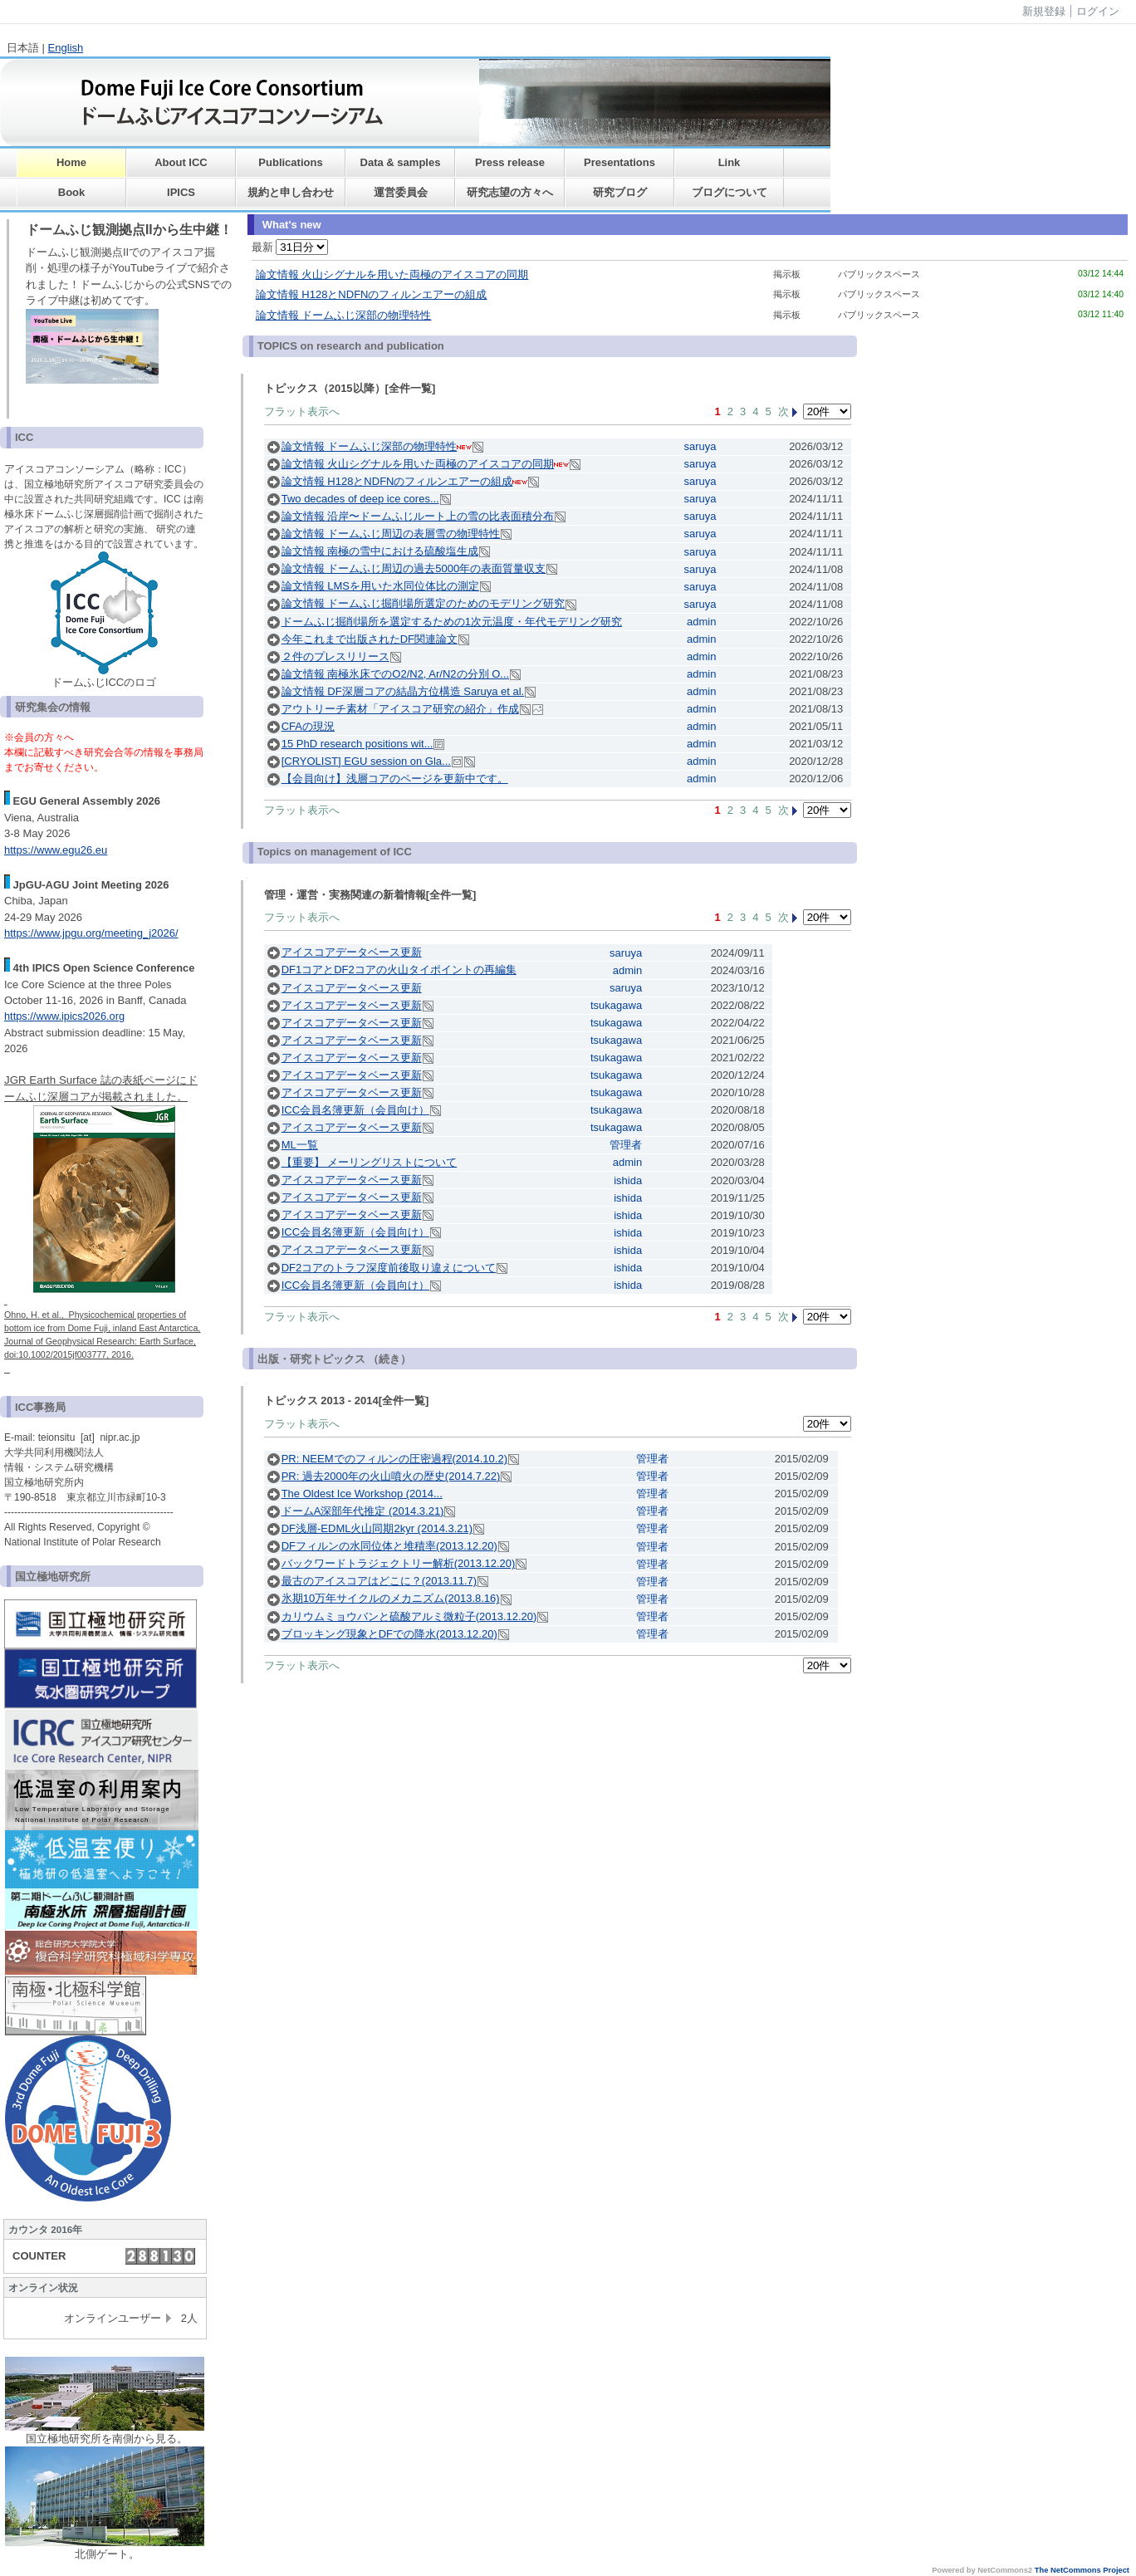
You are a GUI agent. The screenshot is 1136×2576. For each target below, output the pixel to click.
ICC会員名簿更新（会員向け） (355, 1110)
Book (72, 192)
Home (71, 162)
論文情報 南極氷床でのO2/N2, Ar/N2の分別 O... (395, 674)
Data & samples (400, 162)
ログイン (1097, 11)
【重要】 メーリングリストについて (370, 1162)
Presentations (619, 162)
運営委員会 (401, 192)
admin (701, 621)
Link (729, 162)
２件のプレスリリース (335, 656)
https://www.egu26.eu (55, 850)
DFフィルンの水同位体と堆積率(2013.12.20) (389, 1546)
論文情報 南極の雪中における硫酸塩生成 (380, 551)
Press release (510, 162)
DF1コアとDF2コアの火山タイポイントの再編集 (399, 969)
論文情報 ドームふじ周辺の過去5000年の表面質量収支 (414, 568)
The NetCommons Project (1082, 2570)
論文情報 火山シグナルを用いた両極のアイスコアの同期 (392, 274)
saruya (699, 446)
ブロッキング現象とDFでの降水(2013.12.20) (389, 1634)
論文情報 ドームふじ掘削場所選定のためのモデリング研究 (424, 603)
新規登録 (1043, 11)
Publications (290, 162)
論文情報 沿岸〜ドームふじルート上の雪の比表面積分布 (418, 516)
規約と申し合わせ (290, 192)
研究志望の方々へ (510, 192)
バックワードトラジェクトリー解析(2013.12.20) (399, 1563)
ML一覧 (300, 1145)
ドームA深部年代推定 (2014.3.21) (363, 1511)
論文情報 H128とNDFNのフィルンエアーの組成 (371, 294)
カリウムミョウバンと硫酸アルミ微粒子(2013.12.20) (409, 1616)
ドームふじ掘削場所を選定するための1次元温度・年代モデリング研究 (452, 621)
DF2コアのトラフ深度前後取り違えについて (389, 1267)
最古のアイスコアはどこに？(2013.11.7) (379, 1580)
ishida (628, 1180)
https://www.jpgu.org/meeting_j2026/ (91, 933)
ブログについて (729, 192)
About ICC (181, 162)
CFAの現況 (308, 726)
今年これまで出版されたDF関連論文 (370, 639)
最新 (290, 247)
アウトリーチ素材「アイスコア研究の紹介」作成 (400, 709)
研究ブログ (620, 192)
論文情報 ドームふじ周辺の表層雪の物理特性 (391, 533)
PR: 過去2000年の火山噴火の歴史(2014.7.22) (391, 1476)
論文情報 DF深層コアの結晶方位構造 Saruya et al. (403, 691)
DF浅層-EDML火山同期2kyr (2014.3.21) (377, 1528)
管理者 (626, 1145)
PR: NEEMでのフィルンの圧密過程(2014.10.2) (394, 1458)
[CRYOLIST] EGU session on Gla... (366, 761)
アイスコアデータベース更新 (352, 952)
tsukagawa (616, 1005)
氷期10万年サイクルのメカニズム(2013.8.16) (391, 1598)
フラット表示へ (302, 411)
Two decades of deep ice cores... (360, 498)
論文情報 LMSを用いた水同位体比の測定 (380, 586)
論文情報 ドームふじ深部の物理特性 (344, 315)
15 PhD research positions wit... (357, 743)
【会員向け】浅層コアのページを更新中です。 (395, 778)
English (66, 48)
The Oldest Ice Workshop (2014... (362, 1493)
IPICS (181, 192)
